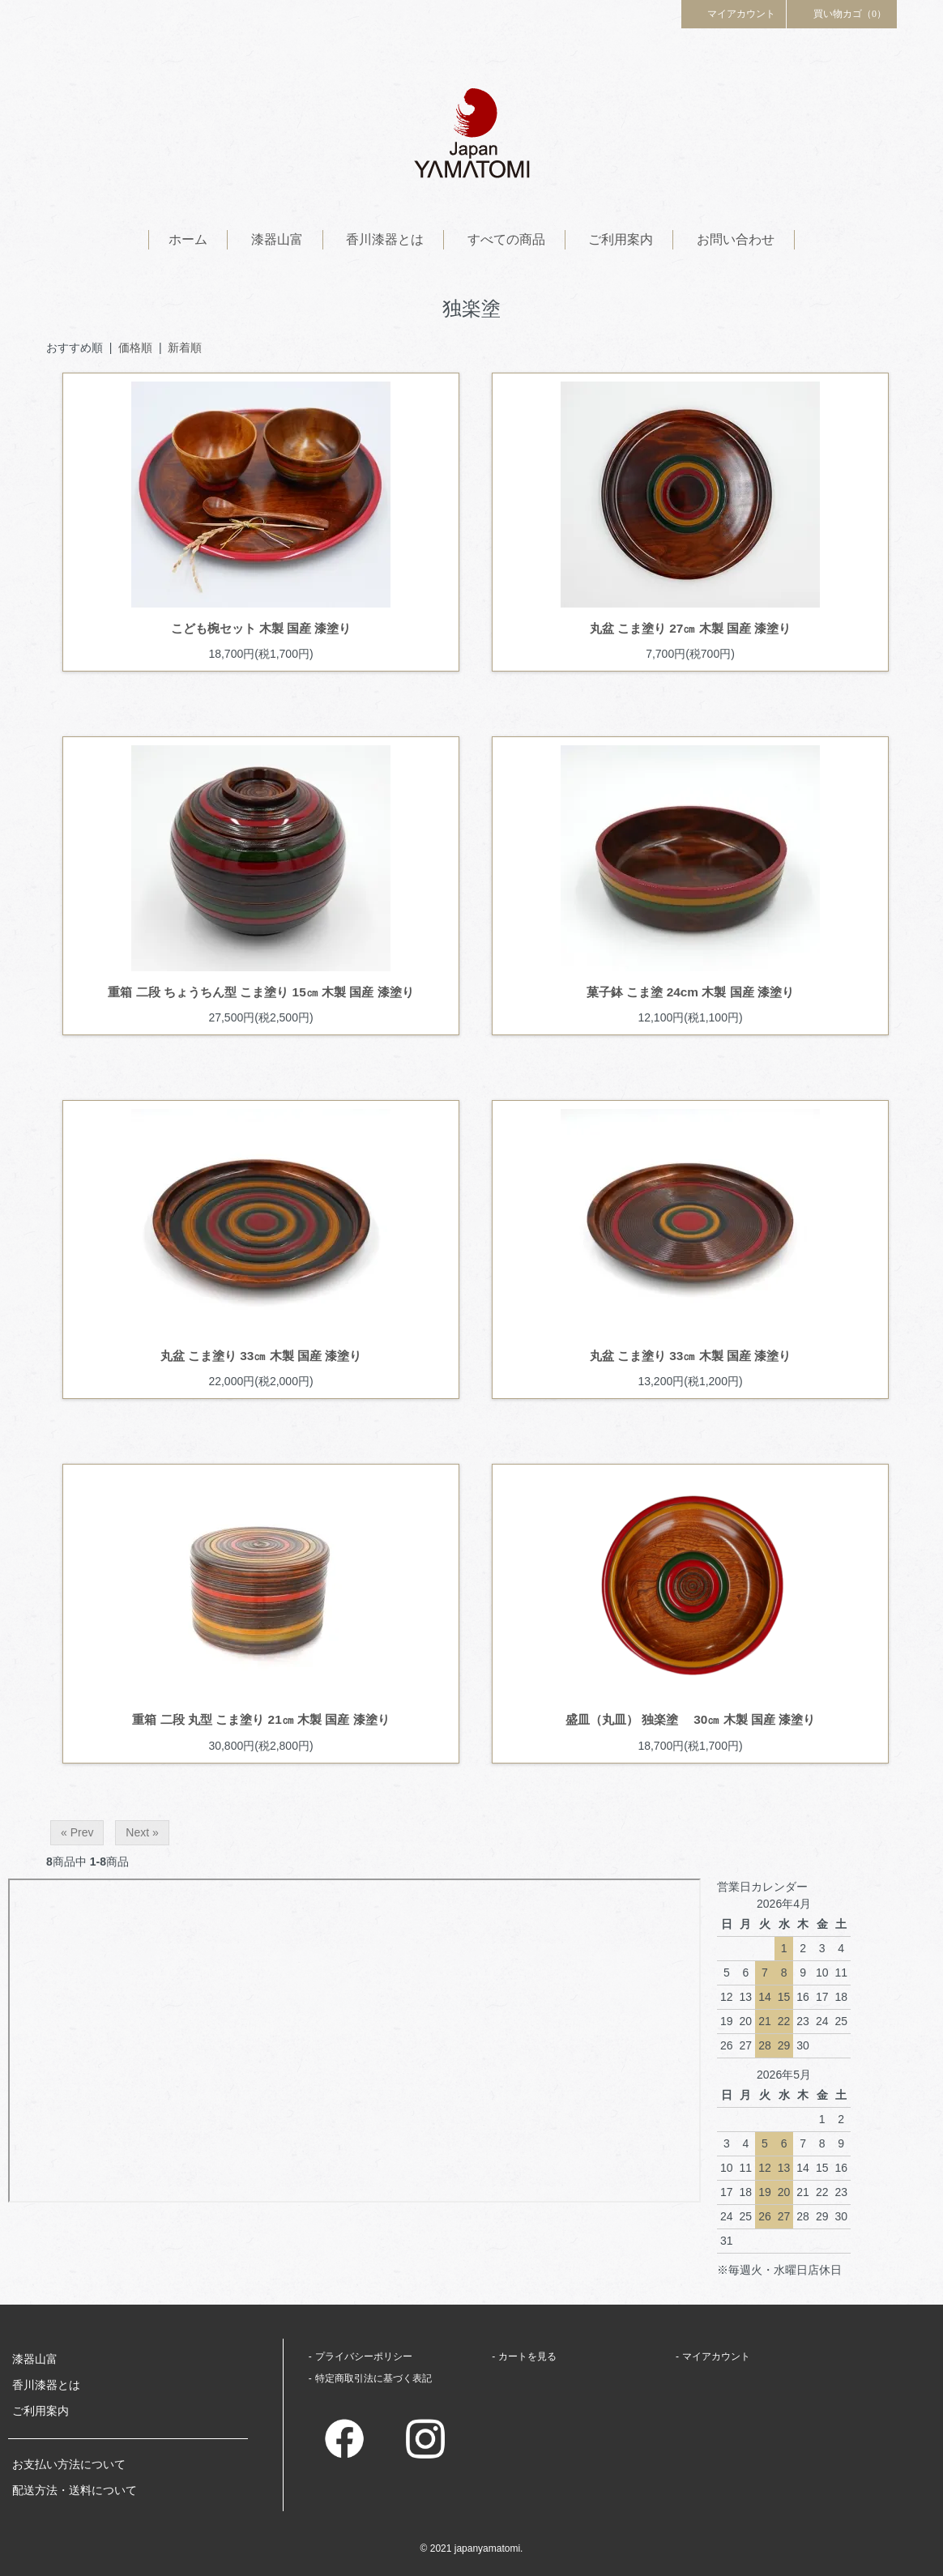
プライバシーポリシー (363, 2356)
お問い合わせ (735, 239)
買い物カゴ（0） (841, 12)
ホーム (188, 239)
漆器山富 (277, 239)
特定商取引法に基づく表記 (373, 2378)
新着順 (185, 347)
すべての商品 (506, 239)
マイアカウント (734, 12)
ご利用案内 (620, 239)
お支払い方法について (69, 2464)
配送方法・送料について (74, 2490)
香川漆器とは (385, 239)
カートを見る (527, 2356)
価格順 (135, 347)
